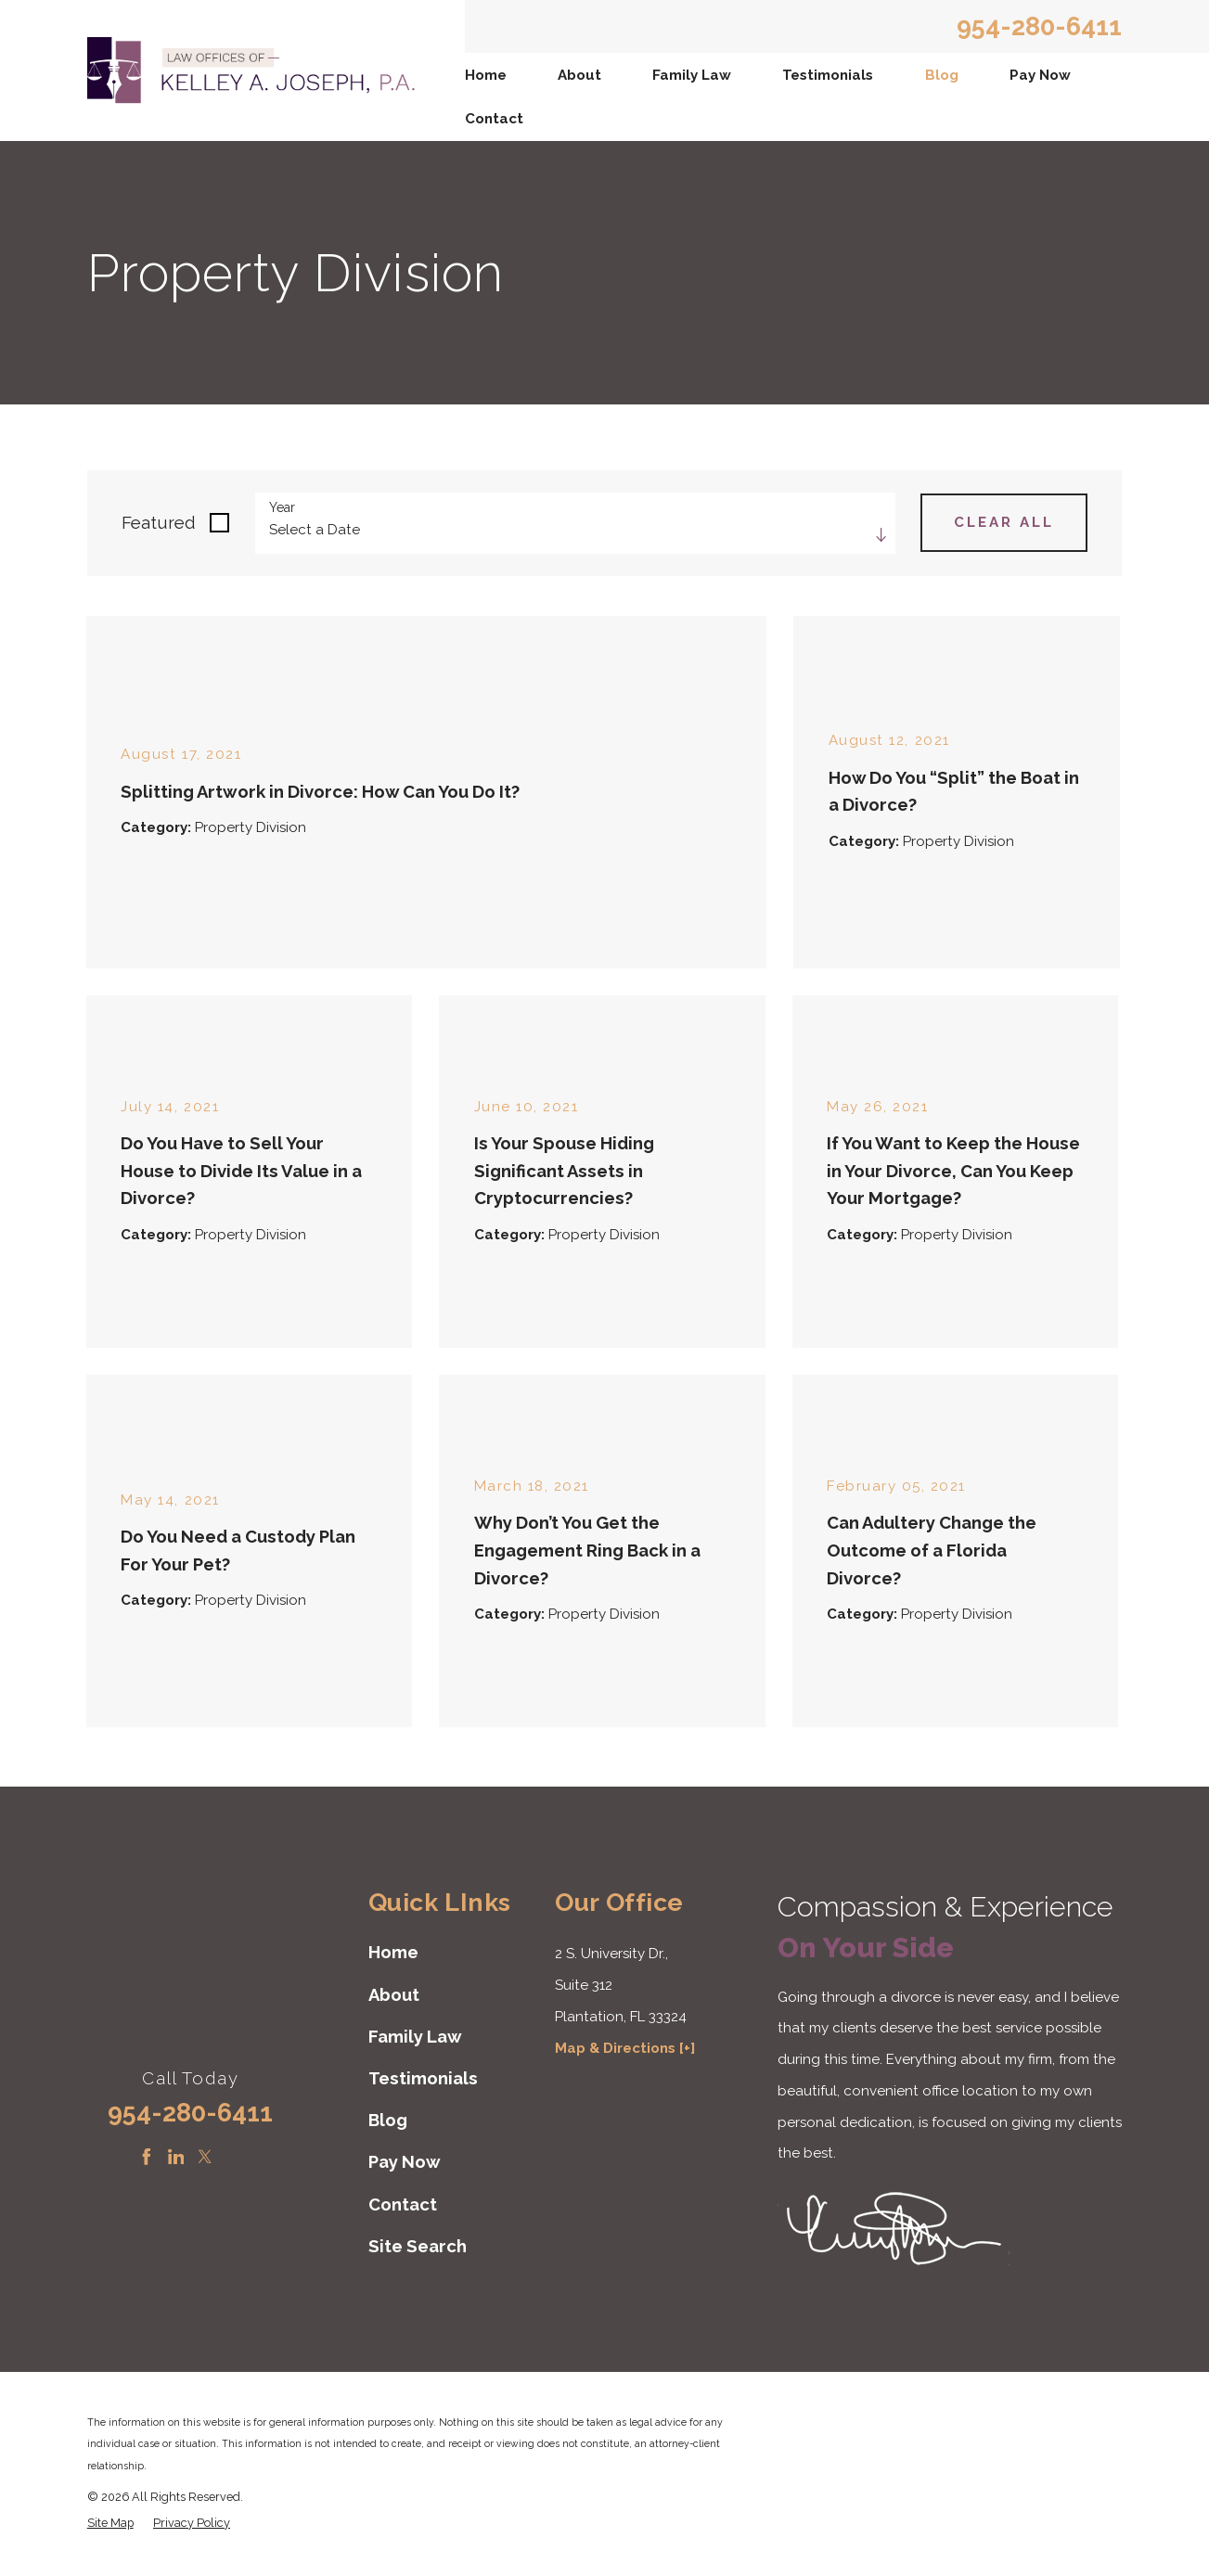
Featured (159, 522)
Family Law (691, 75)
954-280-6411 (1039, 26)
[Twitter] (205, 2156)
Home (486, 75)
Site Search (417, 2246)
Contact (494, 118)
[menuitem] (486, 74)
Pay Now (1040, 75)
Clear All (1004, 522)
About (579, 75)
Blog (941, 75)
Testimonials (827, 75)
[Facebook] (146, 2156)
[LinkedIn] (176, 2156)
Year (282, 507)
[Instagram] (234, 2156)
